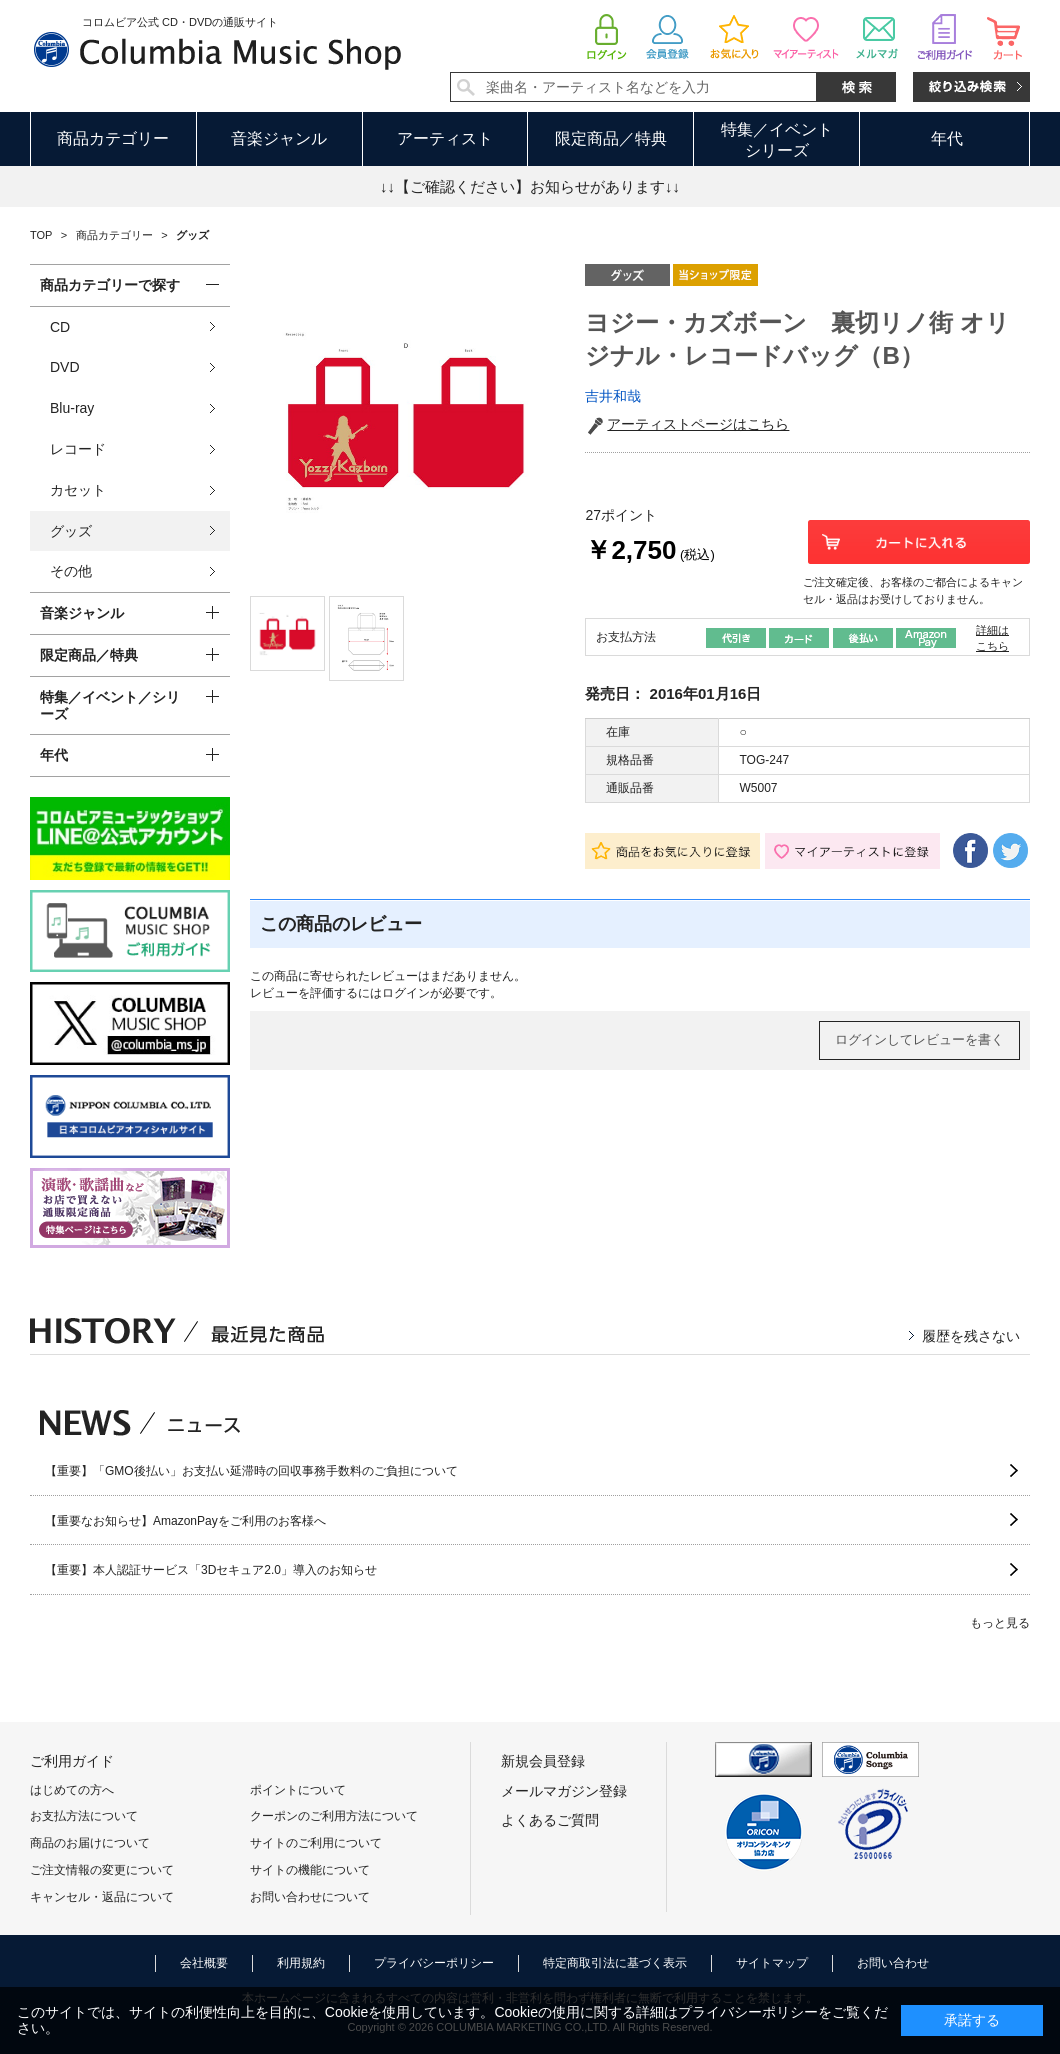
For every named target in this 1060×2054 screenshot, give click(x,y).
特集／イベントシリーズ (777, 140)
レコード (78, 449)
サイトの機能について (310, 1870)
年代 (947, 138)
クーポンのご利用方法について (334, 1816)
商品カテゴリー (113, 138)
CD (60, 327)
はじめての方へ (72, 1790)
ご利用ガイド (72, 1761)
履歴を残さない (971, 1336)
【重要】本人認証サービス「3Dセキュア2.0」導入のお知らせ (211, 1570)
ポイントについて (298, 1790)
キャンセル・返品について (102, 1897)
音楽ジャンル (279, 138)
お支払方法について (84, 1816)
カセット (78, 490)
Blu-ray (72, 408)
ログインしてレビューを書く (919, 1039)
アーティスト (445, 138)
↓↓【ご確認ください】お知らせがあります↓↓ (530, 186)
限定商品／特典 (611, 138)
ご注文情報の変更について (102, 1870)
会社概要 (204, 1963)
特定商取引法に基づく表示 (615, 1963)
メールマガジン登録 (564, 1791)
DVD (65, 367)
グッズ (71, 531)
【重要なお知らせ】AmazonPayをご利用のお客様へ (185, 1521)
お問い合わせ (893, 1963)
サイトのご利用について (316, 1843)
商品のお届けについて (90, 1843)
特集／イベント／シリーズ (110, 705)
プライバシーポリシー (434, 1963)
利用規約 (301, 1963)
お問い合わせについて (310, 1897)
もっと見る (1000, 1623)
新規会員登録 (543, 1761)
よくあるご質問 (550, 1820)
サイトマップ (772, 1963)
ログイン (406, 993)
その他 (71, 571)
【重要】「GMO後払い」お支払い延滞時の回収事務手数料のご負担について (251, 1471)
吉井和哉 (613, 396)
